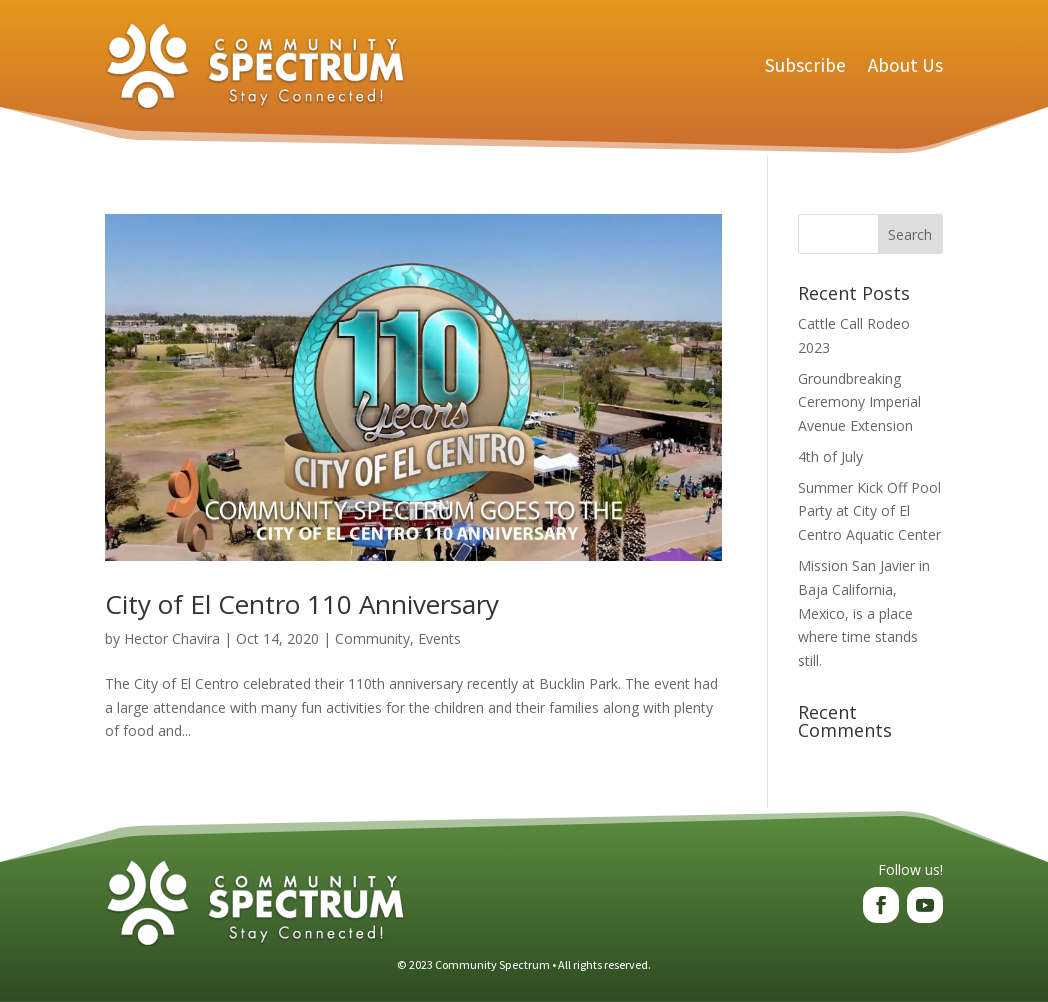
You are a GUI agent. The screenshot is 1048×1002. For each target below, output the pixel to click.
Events (439, 638)
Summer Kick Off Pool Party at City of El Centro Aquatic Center (869, 511)
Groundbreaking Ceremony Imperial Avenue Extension (859, 402)
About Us (905, 65)
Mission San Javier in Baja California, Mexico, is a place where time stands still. (864, 613)
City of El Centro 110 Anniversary (302, 604)
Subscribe (805, 65)
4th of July (830, 456)
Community (372, 638)
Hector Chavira (172, 638)
